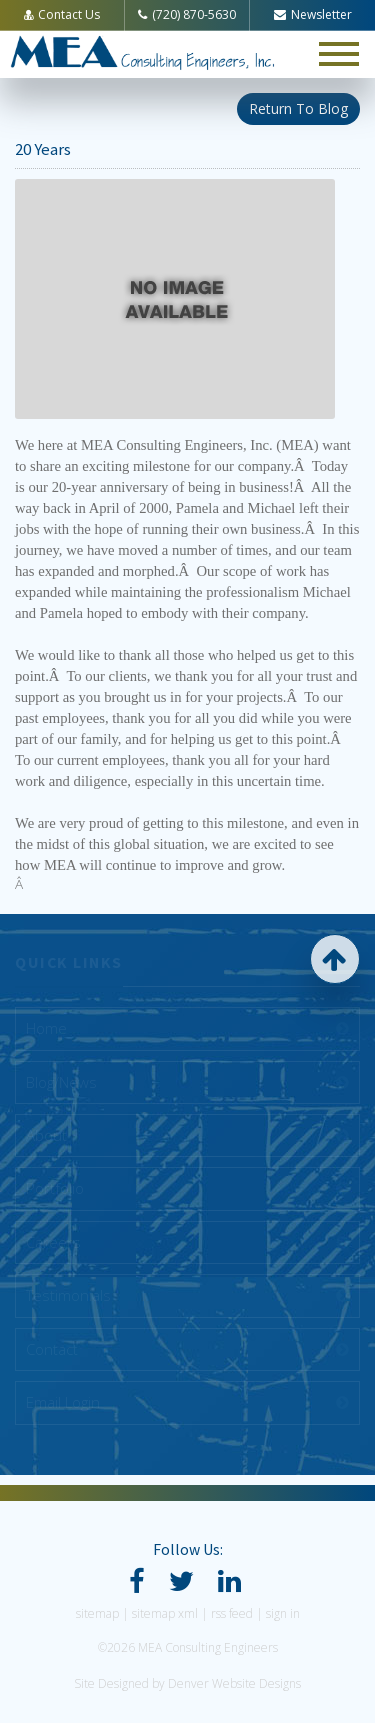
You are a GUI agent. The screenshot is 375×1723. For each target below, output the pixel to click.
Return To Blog (298, 108)
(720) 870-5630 (187, 14)
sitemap (97, 1613)
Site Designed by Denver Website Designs (187, 1683)
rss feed (232, 1613)
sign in (283, 1613)
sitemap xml (165, 1613)
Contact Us (62, 14)
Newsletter (313, 14)
